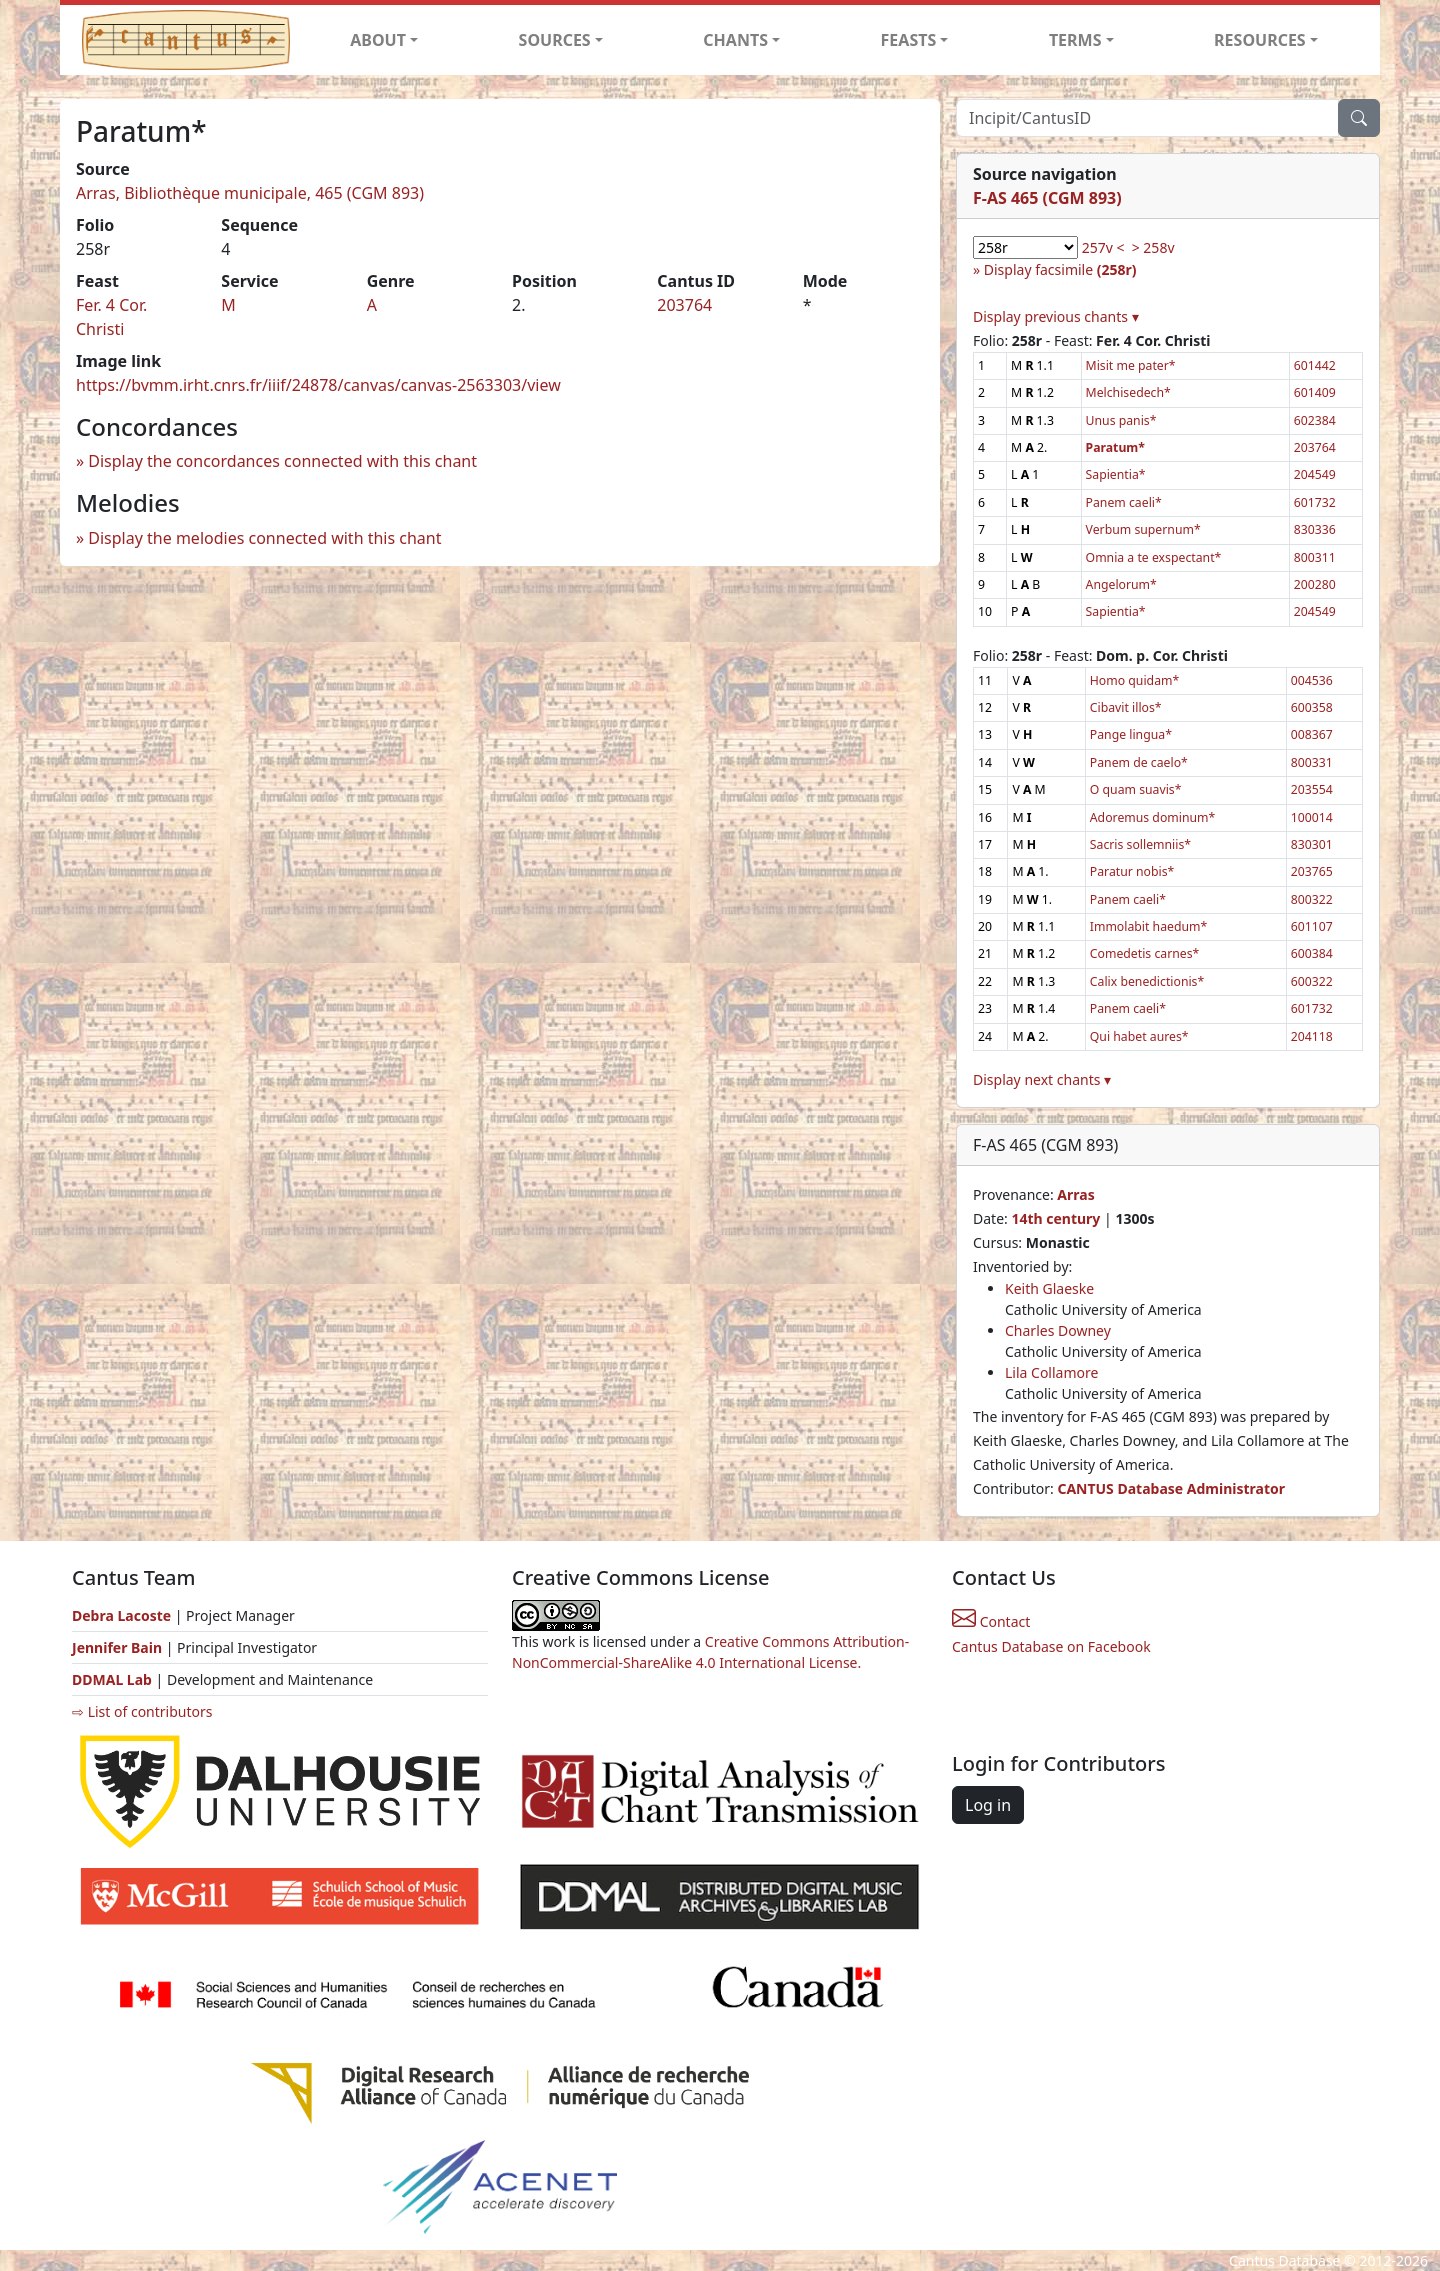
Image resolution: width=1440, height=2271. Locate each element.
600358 (1312, 707)
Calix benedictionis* (1147, 981)
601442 (1315, 365)
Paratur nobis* (1132, 871)
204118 (1312, 1036)
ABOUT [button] (378, 40)
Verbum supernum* (1143, 529)
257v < (1103, 247)
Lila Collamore (1051, 1372)
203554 (1312, 789)
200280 (1315, 584)
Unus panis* (1121, 420)
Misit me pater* (1131, 365)
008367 (1312, 734)
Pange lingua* (1131, 734)
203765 (1312, 871)
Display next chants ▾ (1042, 1079)
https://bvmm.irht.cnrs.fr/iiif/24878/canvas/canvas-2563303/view (318, 385)
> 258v (1153, 247)
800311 (1315, 557)
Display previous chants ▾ (1056, 316)
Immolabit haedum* (1148, 926)
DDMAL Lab (112, 1679)
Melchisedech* (1128, 392)
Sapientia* (1116, 474)
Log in (988, 1805)
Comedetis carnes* (1145, 953)
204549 (1315, 474)
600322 (1312, 981)
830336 (1315, 529)
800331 (1312, 762)
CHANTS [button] (735, 40)
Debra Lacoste (121, 1615)
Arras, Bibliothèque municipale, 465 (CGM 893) (250, 193)
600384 (1312, 953)
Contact (991, 1621)
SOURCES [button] (555, 40)
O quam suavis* (1136, 789)
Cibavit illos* (1126, 707)
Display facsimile (1060, 269)
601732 (1315, 502)
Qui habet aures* (1139, 1036)
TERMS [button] (1075, 40)
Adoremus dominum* (1152, 817)
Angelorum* (1121, 584)
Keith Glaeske (1049, 1288)
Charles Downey (1058, 1330)
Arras (1075, 1194)
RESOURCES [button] (1260, 40)
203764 (684, 305)
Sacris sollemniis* (1140, 844)
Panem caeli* (1124, 502)
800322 (1312, 899)
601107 (1312, 926)
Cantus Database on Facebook (1051, 1646)
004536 (1312, 680)
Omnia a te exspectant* (1154, 557)
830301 (1312, 844)
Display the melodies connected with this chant (264, 538)
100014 (1312, 817)
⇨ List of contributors (142, 1711)
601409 (1315, 392)
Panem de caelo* (1139, 762)
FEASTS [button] (909, 40)
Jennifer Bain (119, 1647)
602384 (1315, 420)
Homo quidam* (1134, 680)
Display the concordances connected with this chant (282, 461)
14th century (1055, 1218)
